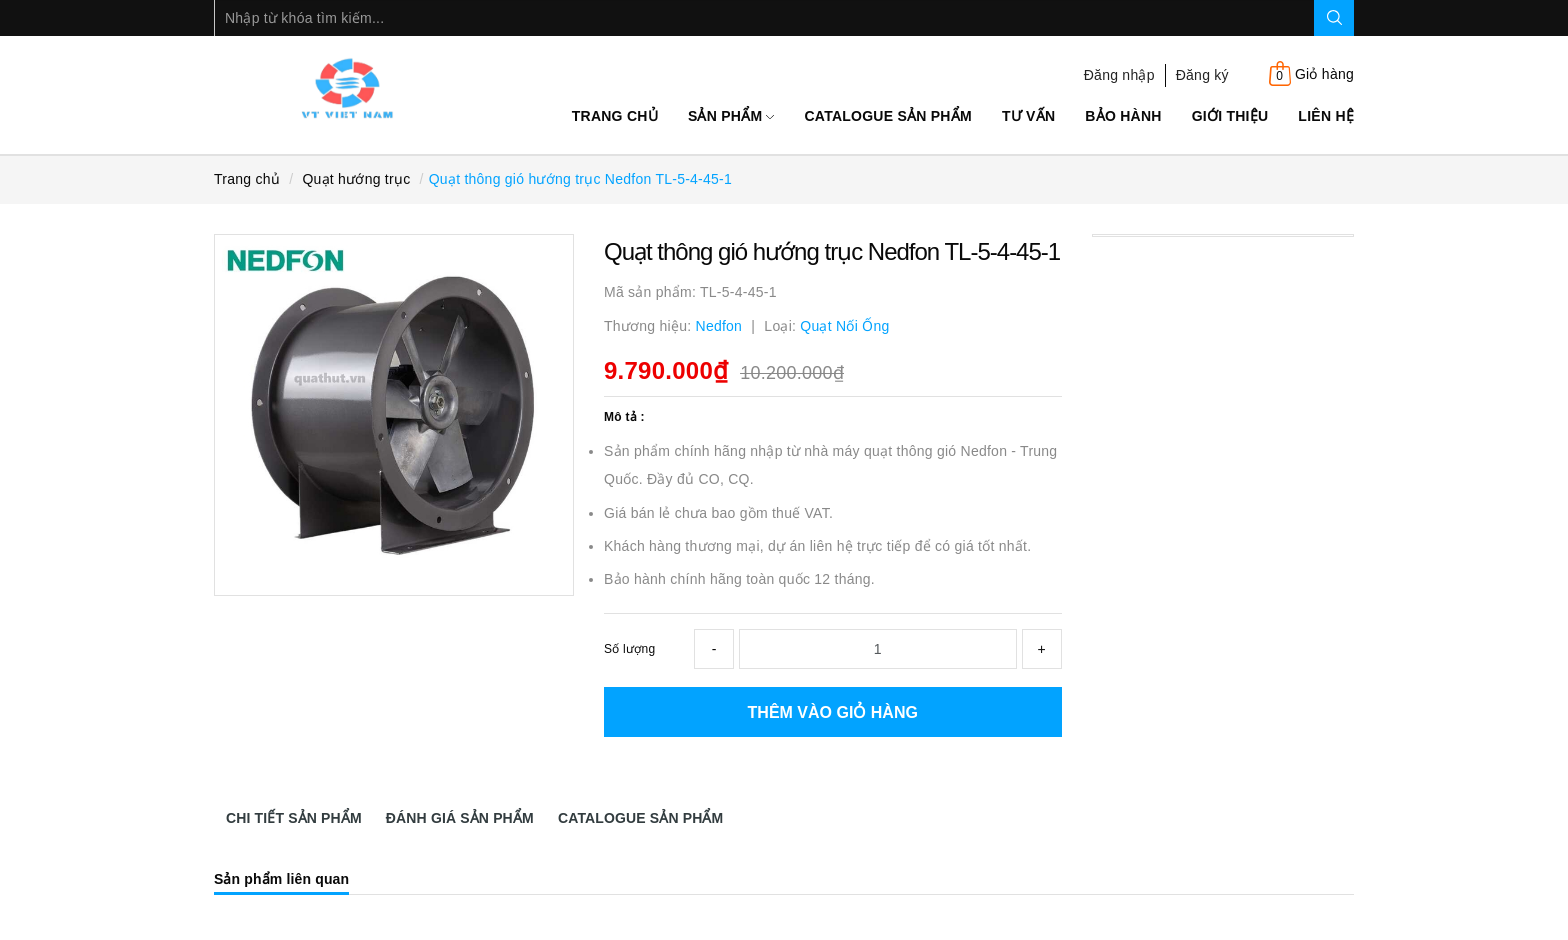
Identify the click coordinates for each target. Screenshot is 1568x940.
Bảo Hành (1123, 116)
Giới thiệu (1230, 116)
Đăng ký (1202, 75)
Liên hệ (1326, 116)
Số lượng (629, 649)
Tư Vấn (1028, 116)
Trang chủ (615, 116)
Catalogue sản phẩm (887, 116)
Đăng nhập (1119, 75)
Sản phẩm (731, 116)
